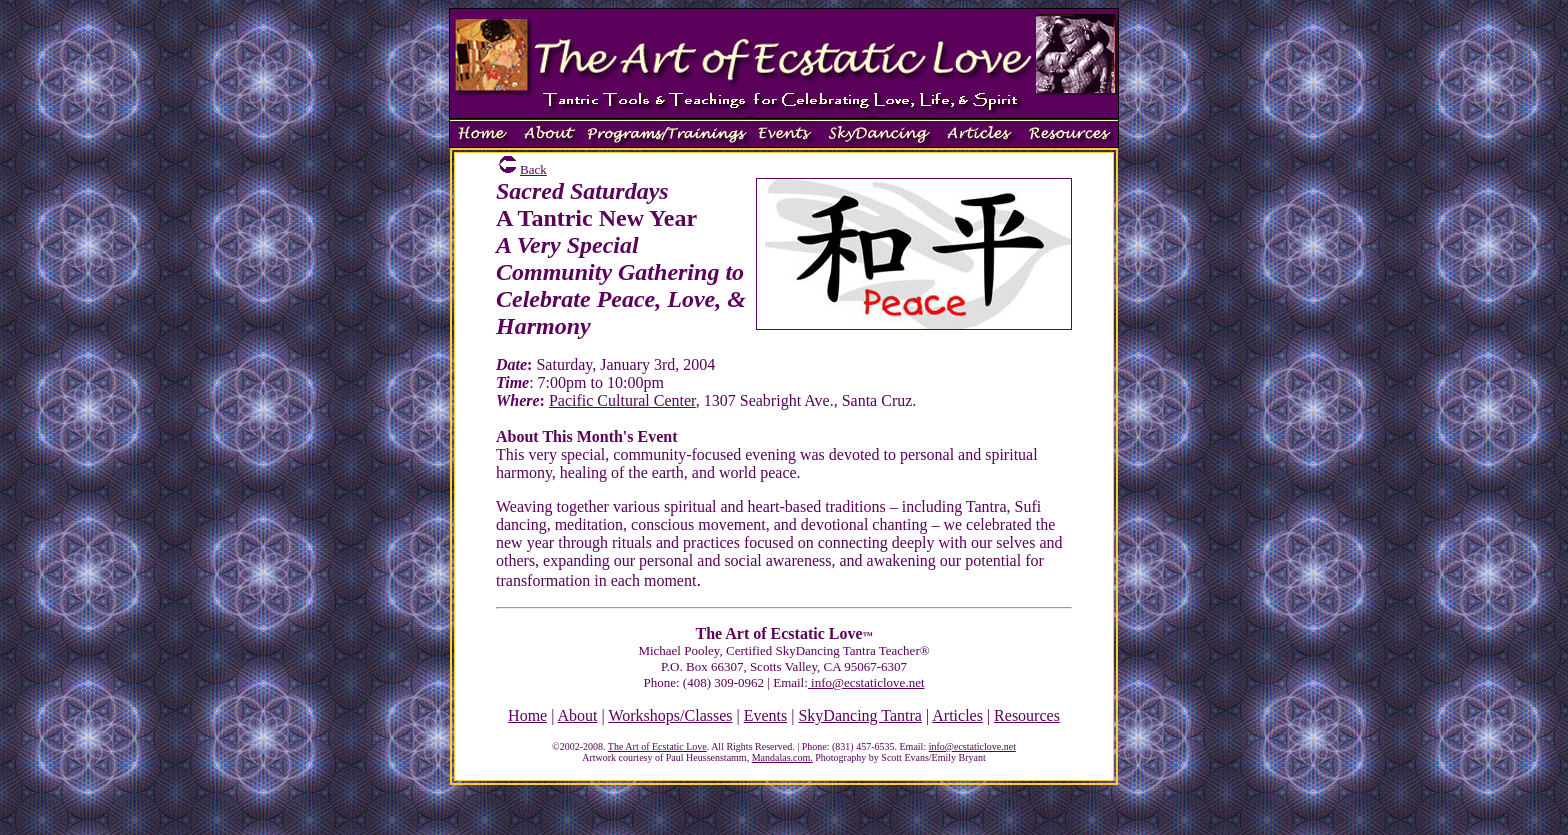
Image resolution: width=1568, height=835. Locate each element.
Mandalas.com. (782, 757)
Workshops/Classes (670, 715)
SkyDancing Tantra (859, 715)
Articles (957, 715)
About (578, 715)
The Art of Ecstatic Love (657, 746)
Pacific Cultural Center (622, 400)
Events (766, 715)
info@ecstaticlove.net (866, 682)
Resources (1027, 715)
